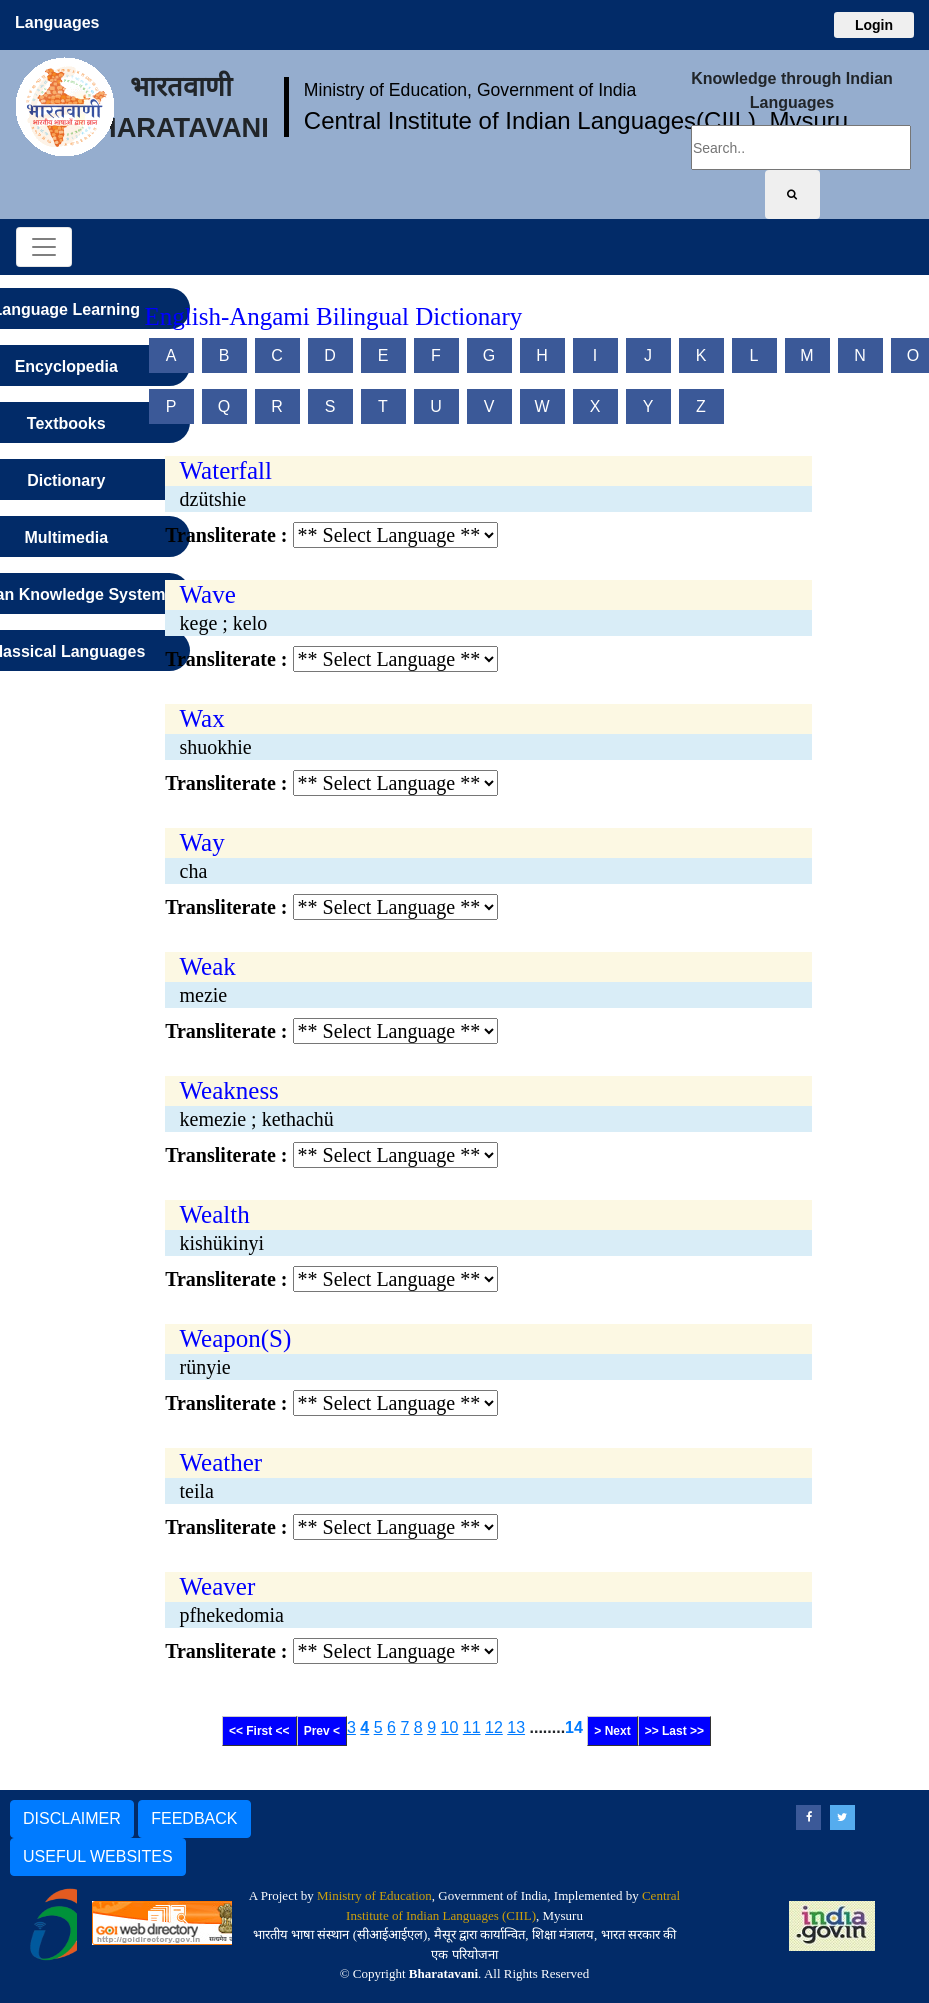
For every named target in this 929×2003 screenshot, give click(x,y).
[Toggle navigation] (44, 247)
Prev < (322, 1731)
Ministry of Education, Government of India (470, 90)
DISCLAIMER (72, 1818)
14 (574, 1727)
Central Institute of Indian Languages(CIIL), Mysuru (576, 120)
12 (494, 1727)
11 (472, 1727)
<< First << (259, 1731)
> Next (612, 1731)
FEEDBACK (194, 1818)
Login (874, 25)
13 (516, 1727)
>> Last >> (674, 1731)
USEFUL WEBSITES (98, 1856)
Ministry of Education (374, 1895)
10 (450, 1727)
